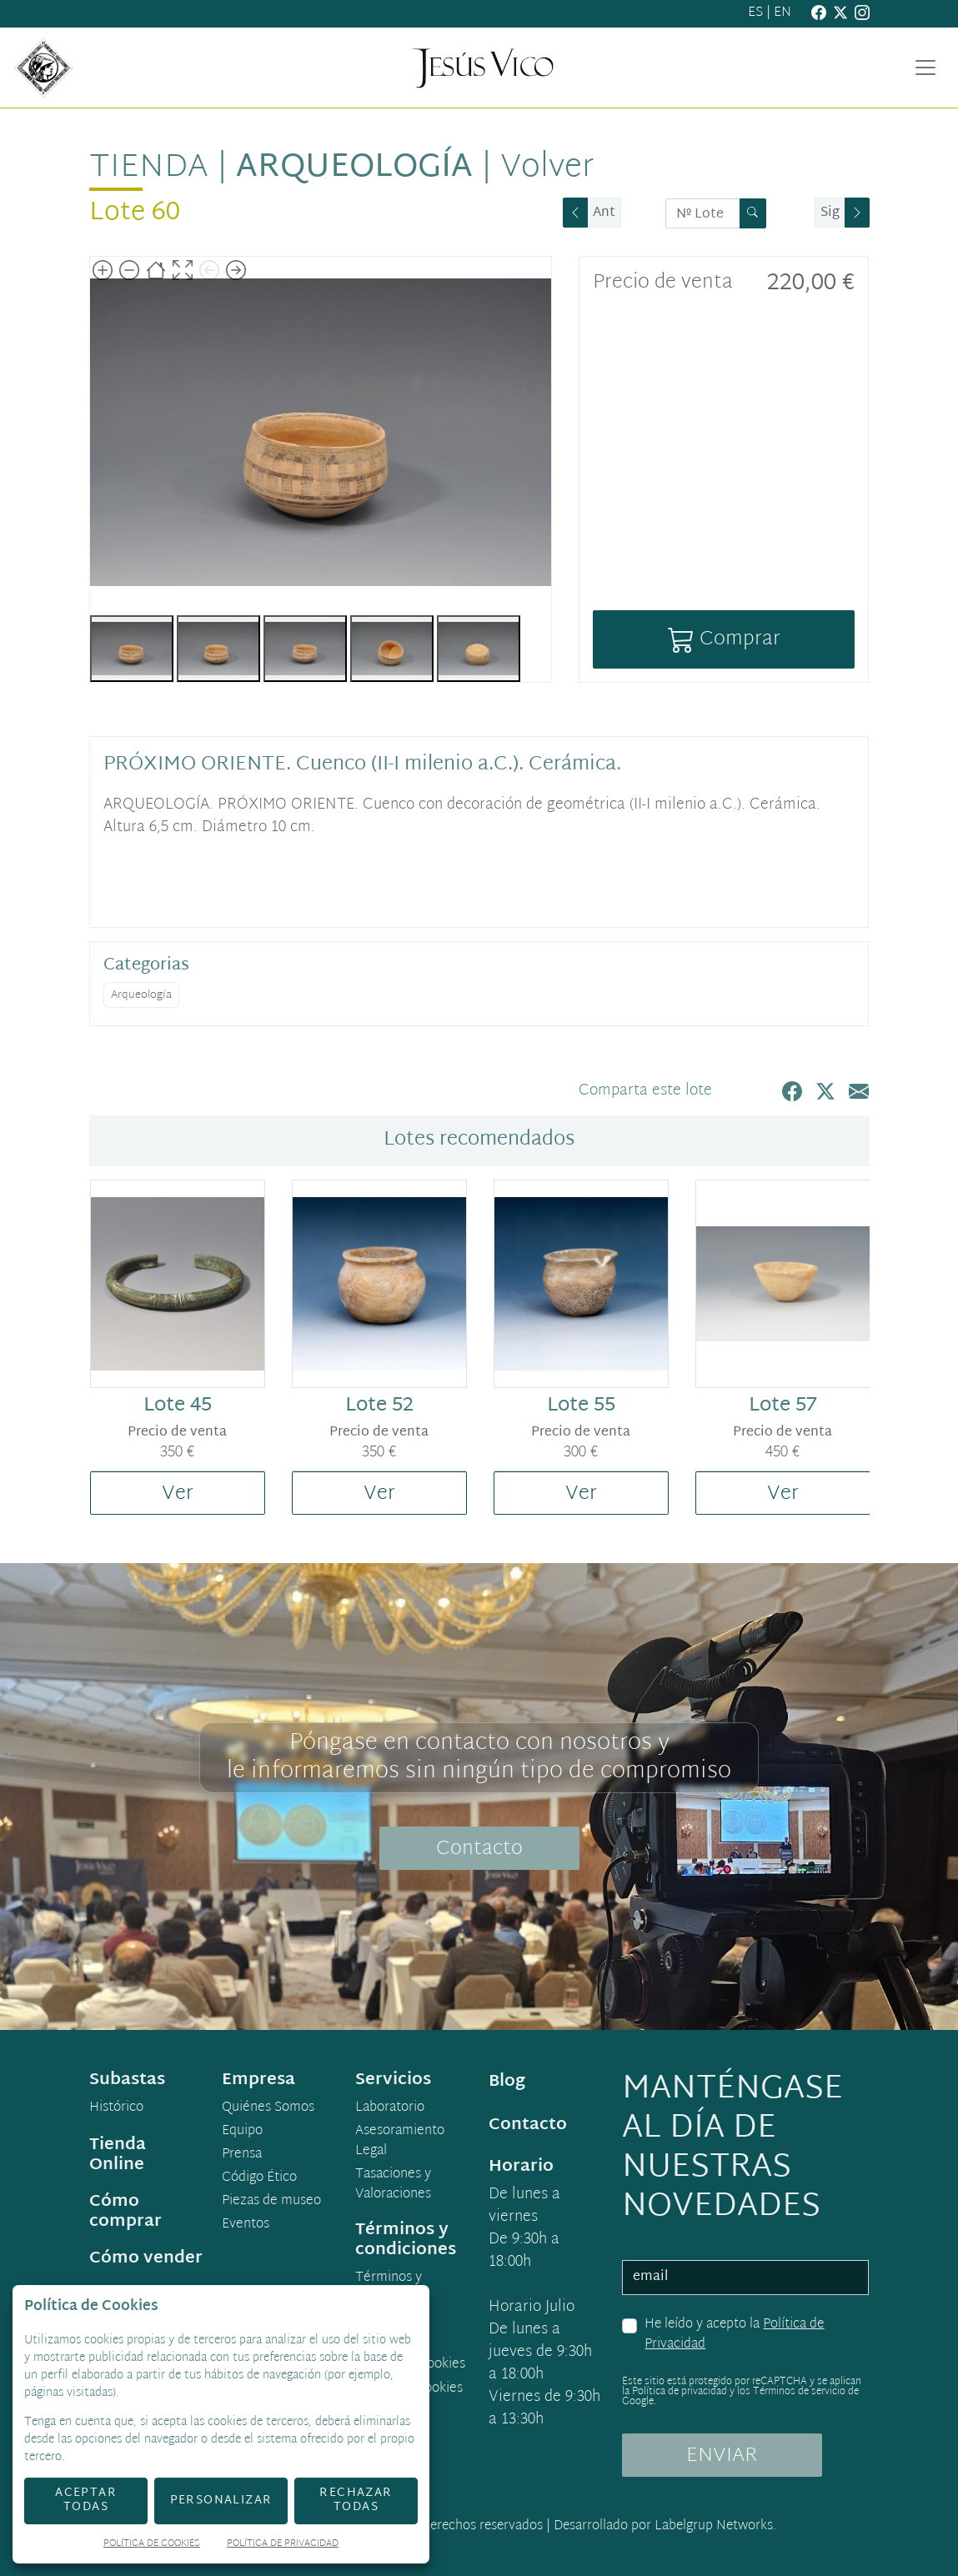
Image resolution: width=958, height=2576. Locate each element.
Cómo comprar (125, 2211)
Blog (507, 2081)
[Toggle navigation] (925, 67)
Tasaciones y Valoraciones (393, 2185)
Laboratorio (389, 2108)
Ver (177, 1494)
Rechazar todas (355, 2500)
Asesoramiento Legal (399, 2141)
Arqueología (354, 168)
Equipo (242, 2131)
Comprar (724, 639)
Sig (830, 213)
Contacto (479, 1849)
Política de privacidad (679, 2392)
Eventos (245, 2225)
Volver (547, 168)
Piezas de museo (271, 2201)
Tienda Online (117, 2155)
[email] (745, 2277)
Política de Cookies (151, 2545)
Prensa (242, 2155)
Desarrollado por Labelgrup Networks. (665, 2526)
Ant (604, 213)
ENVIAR (722, 2456)
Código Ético (259, 2178)
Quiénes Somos (268, 2108)
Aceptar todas (86, 2500)
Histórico (116, 2108)
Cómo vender (146, 2258)
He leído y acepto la (734, 2334)
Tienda (148, 168)
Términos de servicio (799, 2392)
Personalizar (221, 2500)
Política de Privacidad (283, 2545)
